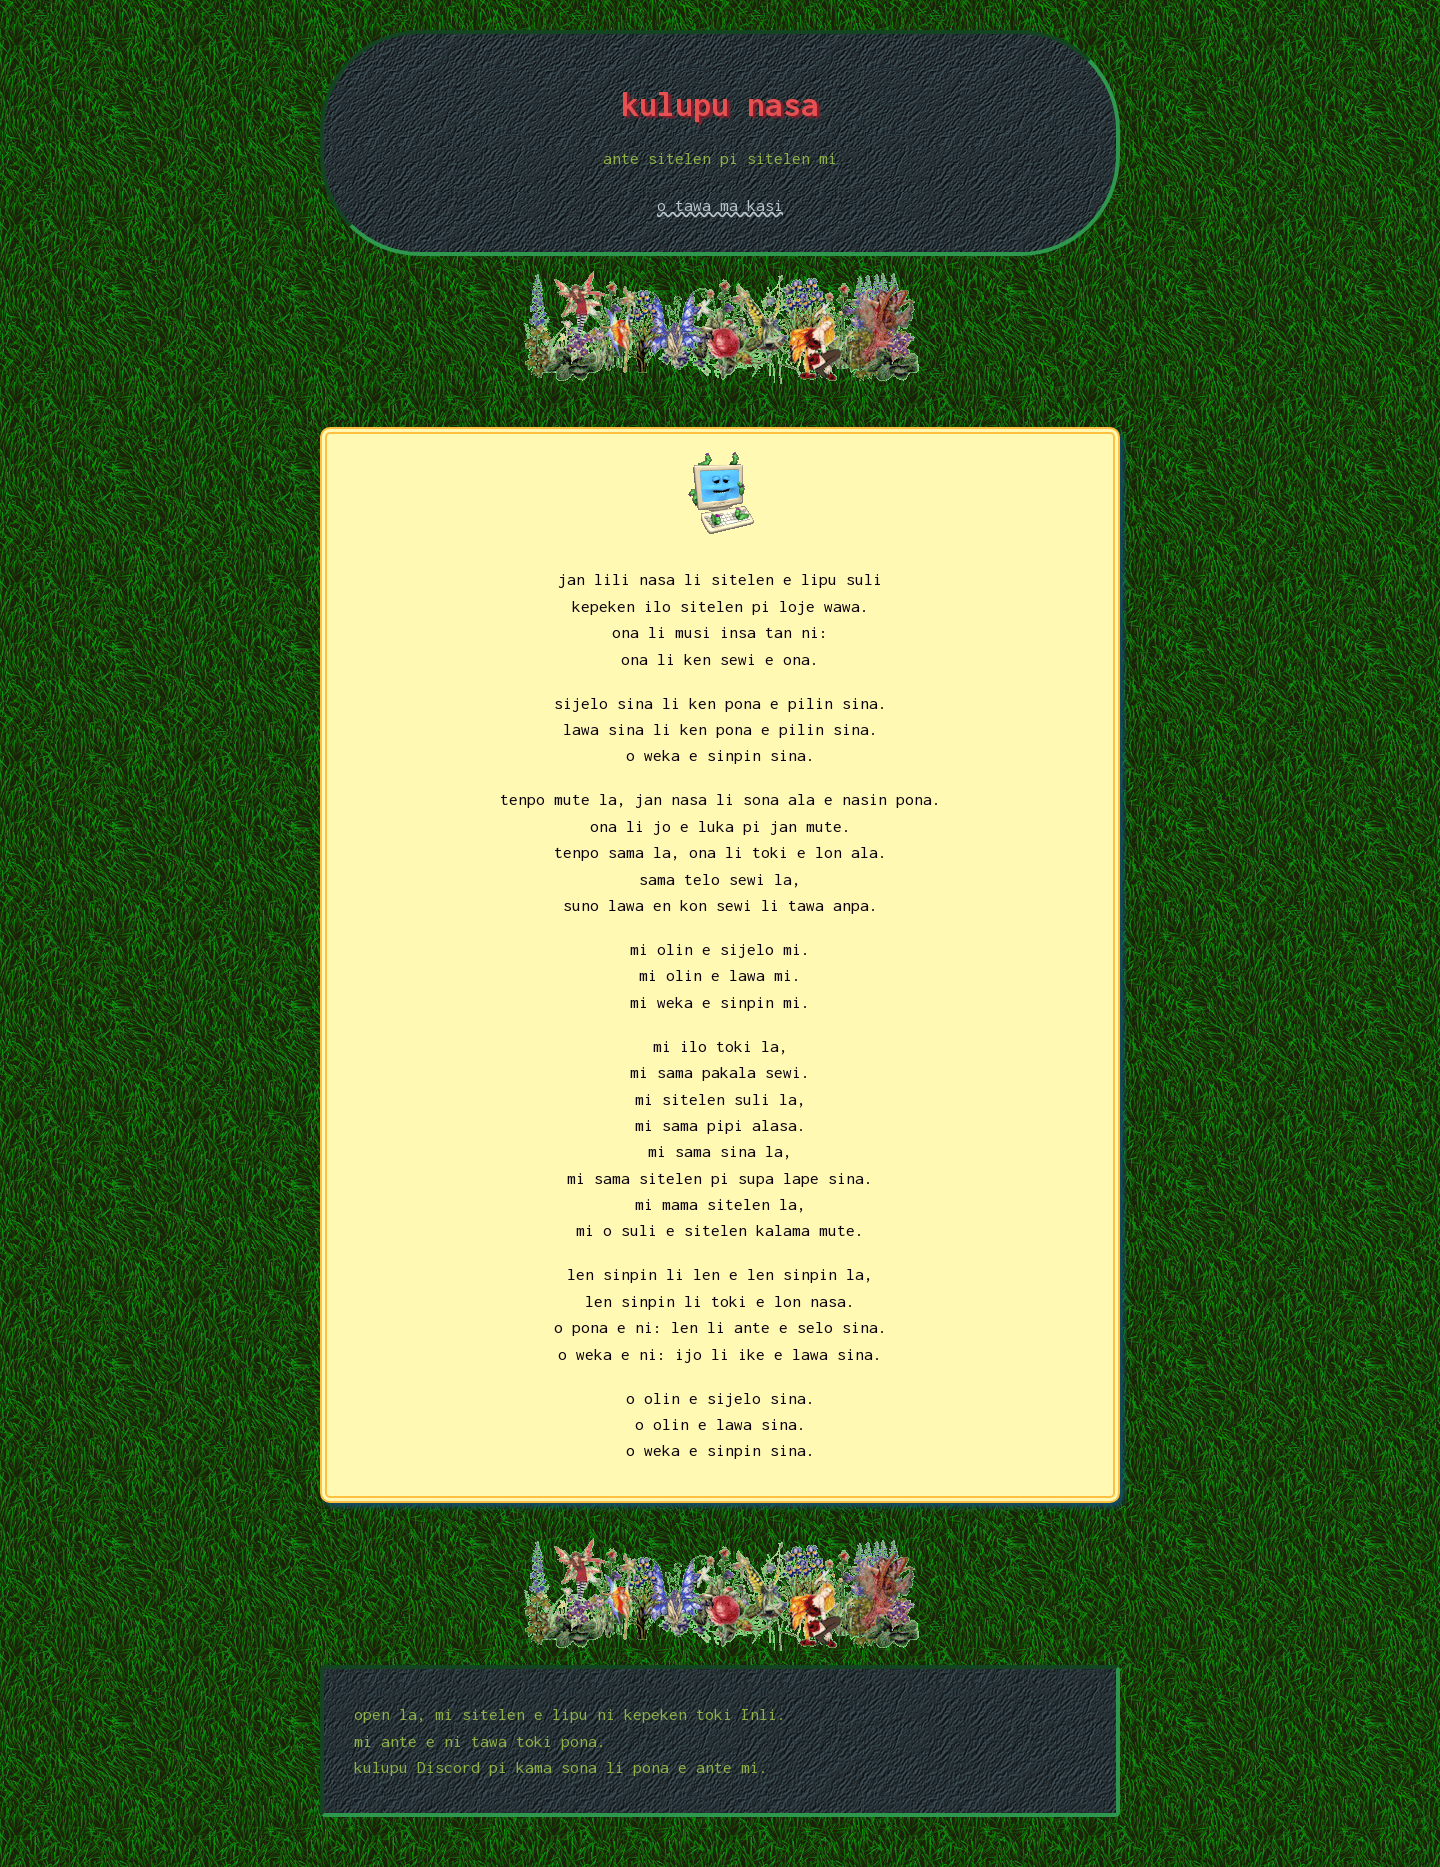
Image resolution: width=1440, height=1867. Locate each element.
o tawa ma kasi (720, 205)
